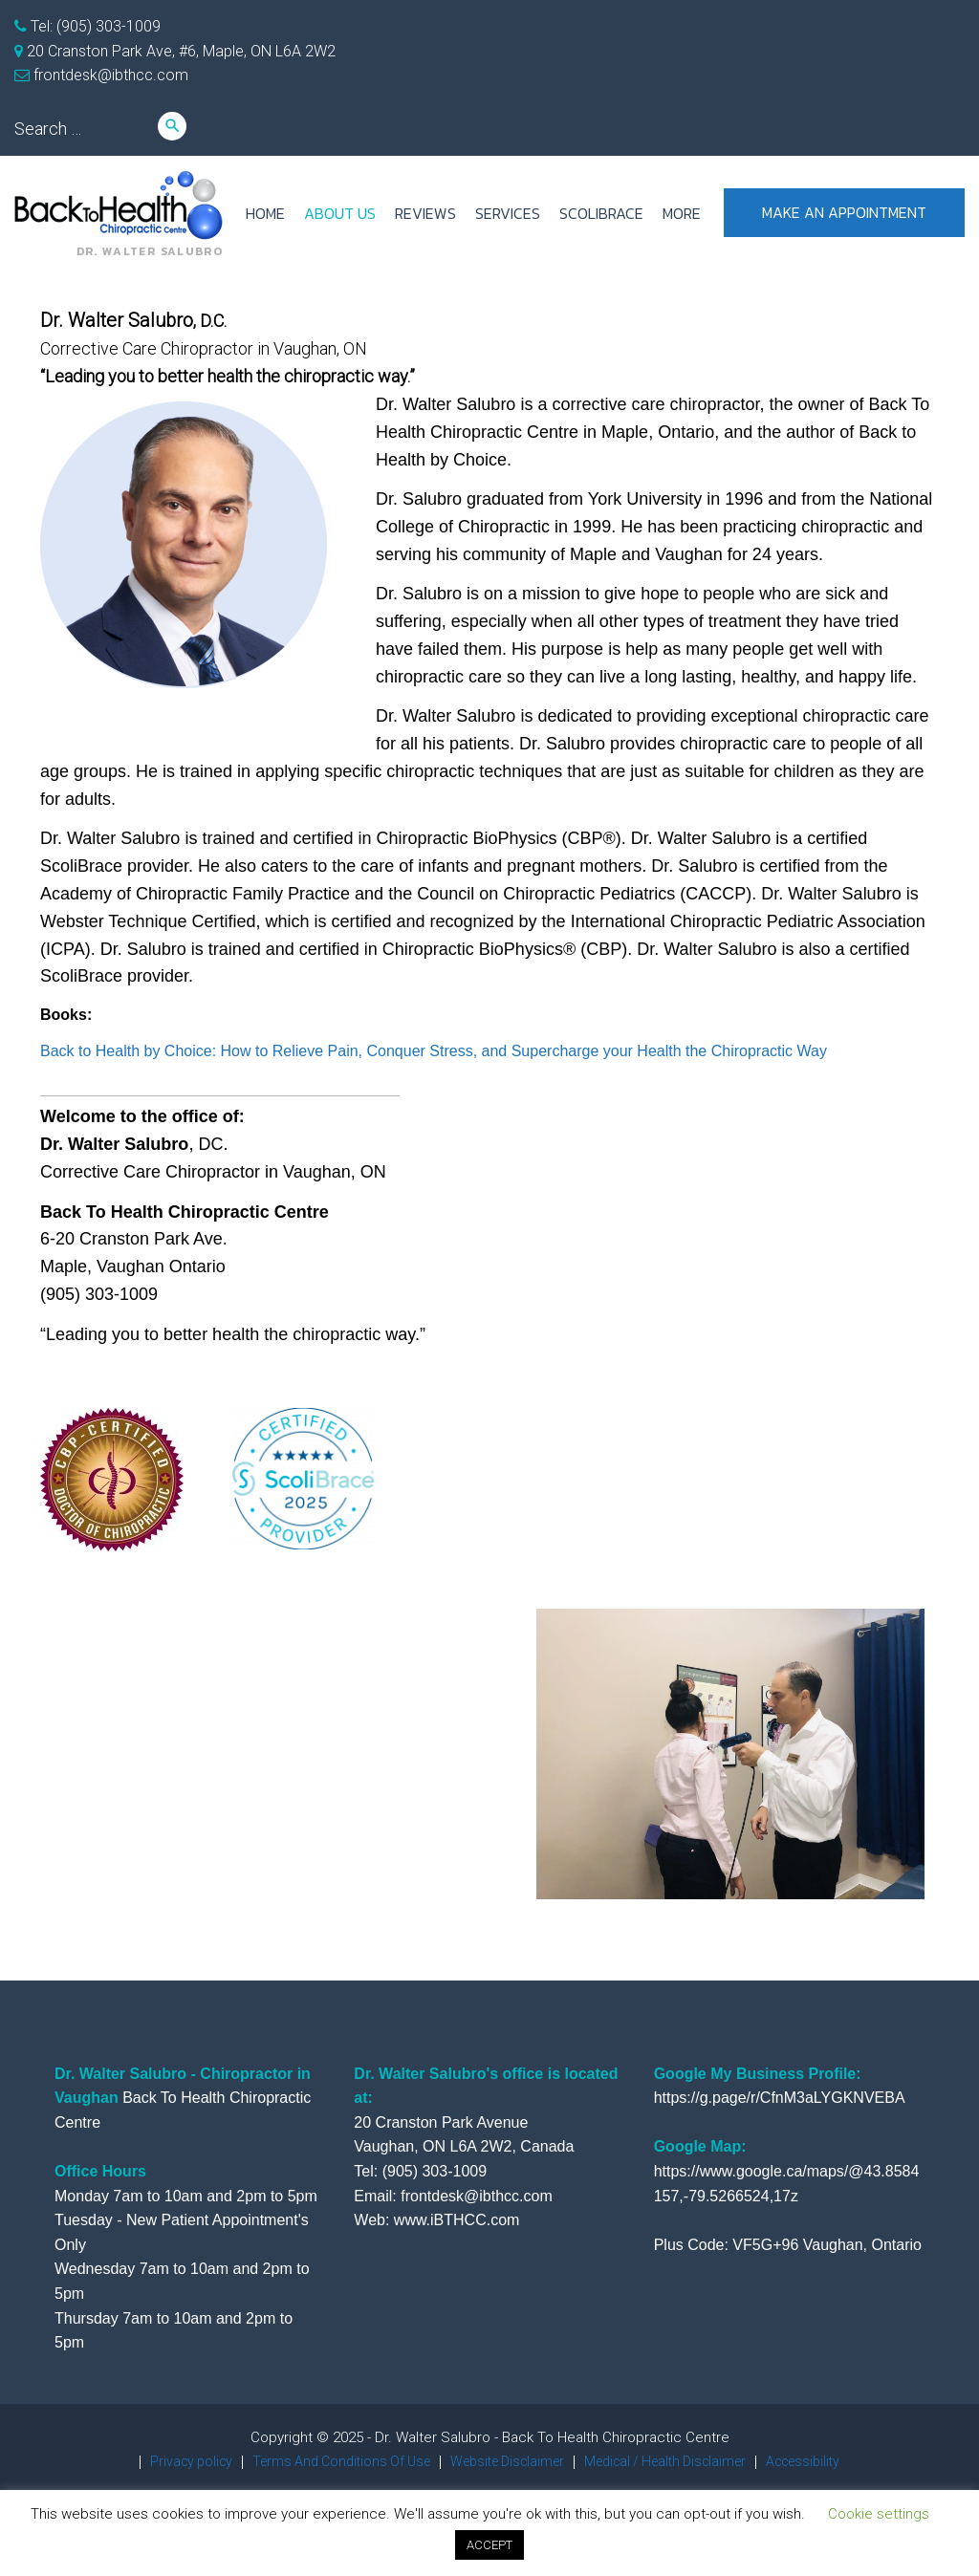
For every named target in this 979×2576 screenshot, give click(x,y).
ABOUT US (340, 213)
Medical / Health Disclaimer (676, 2461)
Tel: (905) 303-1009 (94, 26)
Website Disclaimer (505, 2461)
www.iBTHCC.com (457, 2220)
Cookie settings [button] (878, 2513)
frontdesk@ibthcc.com (109, 75)
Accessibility (825, 2461)
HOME (265, 213)
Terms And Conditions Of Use (327, 2461)
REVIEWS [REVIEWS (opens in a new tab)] (425, 213)
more (682, 213)
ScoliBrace (601, 213)
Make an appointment (844, 213)
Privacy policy (168, 2461)
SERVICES (507, 213)
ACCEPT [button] (489, 2545)
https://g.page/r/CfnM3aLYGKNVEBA (779, 2097)
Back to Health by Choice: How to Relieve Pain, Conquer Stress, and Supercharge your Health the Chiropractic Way (433, 1051)
